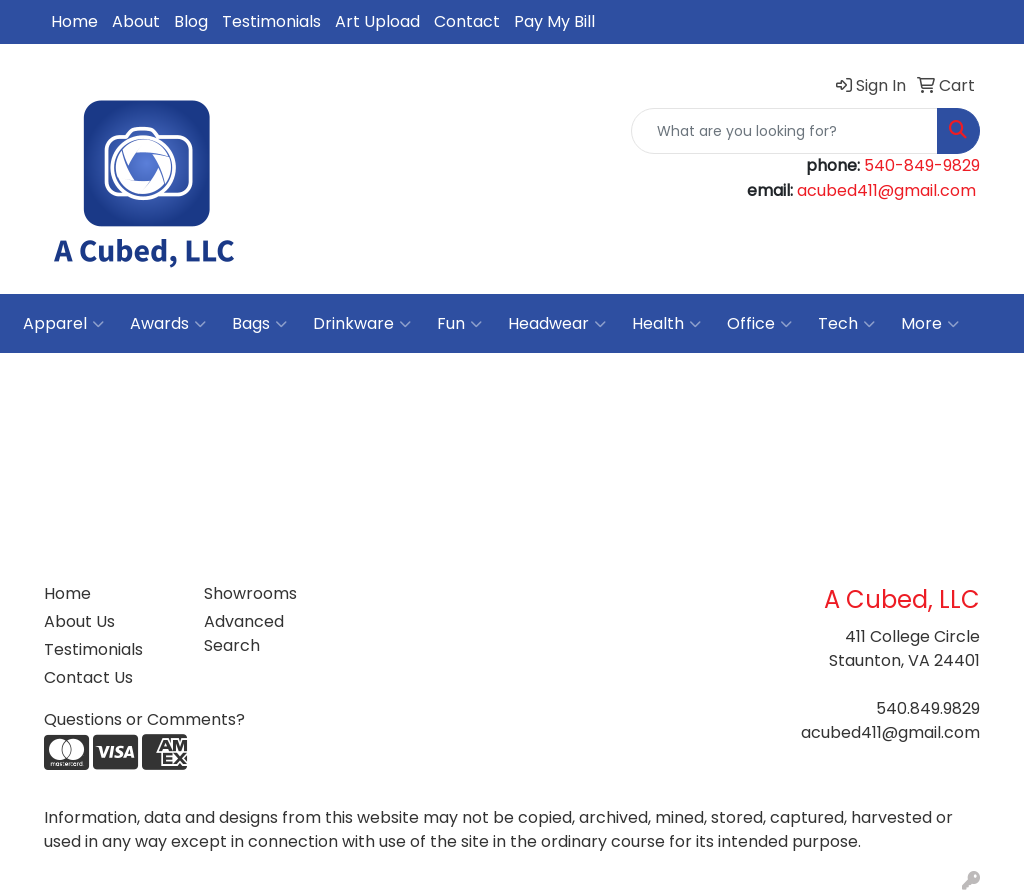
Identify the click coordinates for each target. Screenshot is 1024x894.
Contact (467, 21)
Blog (191, 21)
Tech (846, 324)
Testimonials (271, 21)
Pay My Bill (554, 21)
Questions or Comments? (144, 719)
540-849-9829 (922, 165)
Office (759, 324)
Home (74, 21)
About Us (79, 621)
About (136, 21)
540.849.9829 (928, 708)
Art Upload (377, 21)
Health (666, 324)
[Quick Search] (784, 131)
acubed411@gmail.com (886, 190)
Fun (459, 324)
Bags (259, 324)
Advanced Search (244, 633)
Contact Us (88, 677)
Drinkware (362, 324)
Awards (168, 324)
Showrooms (250, 593)
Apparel (63, 324)
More (930, 324)
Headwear (557, 324)
